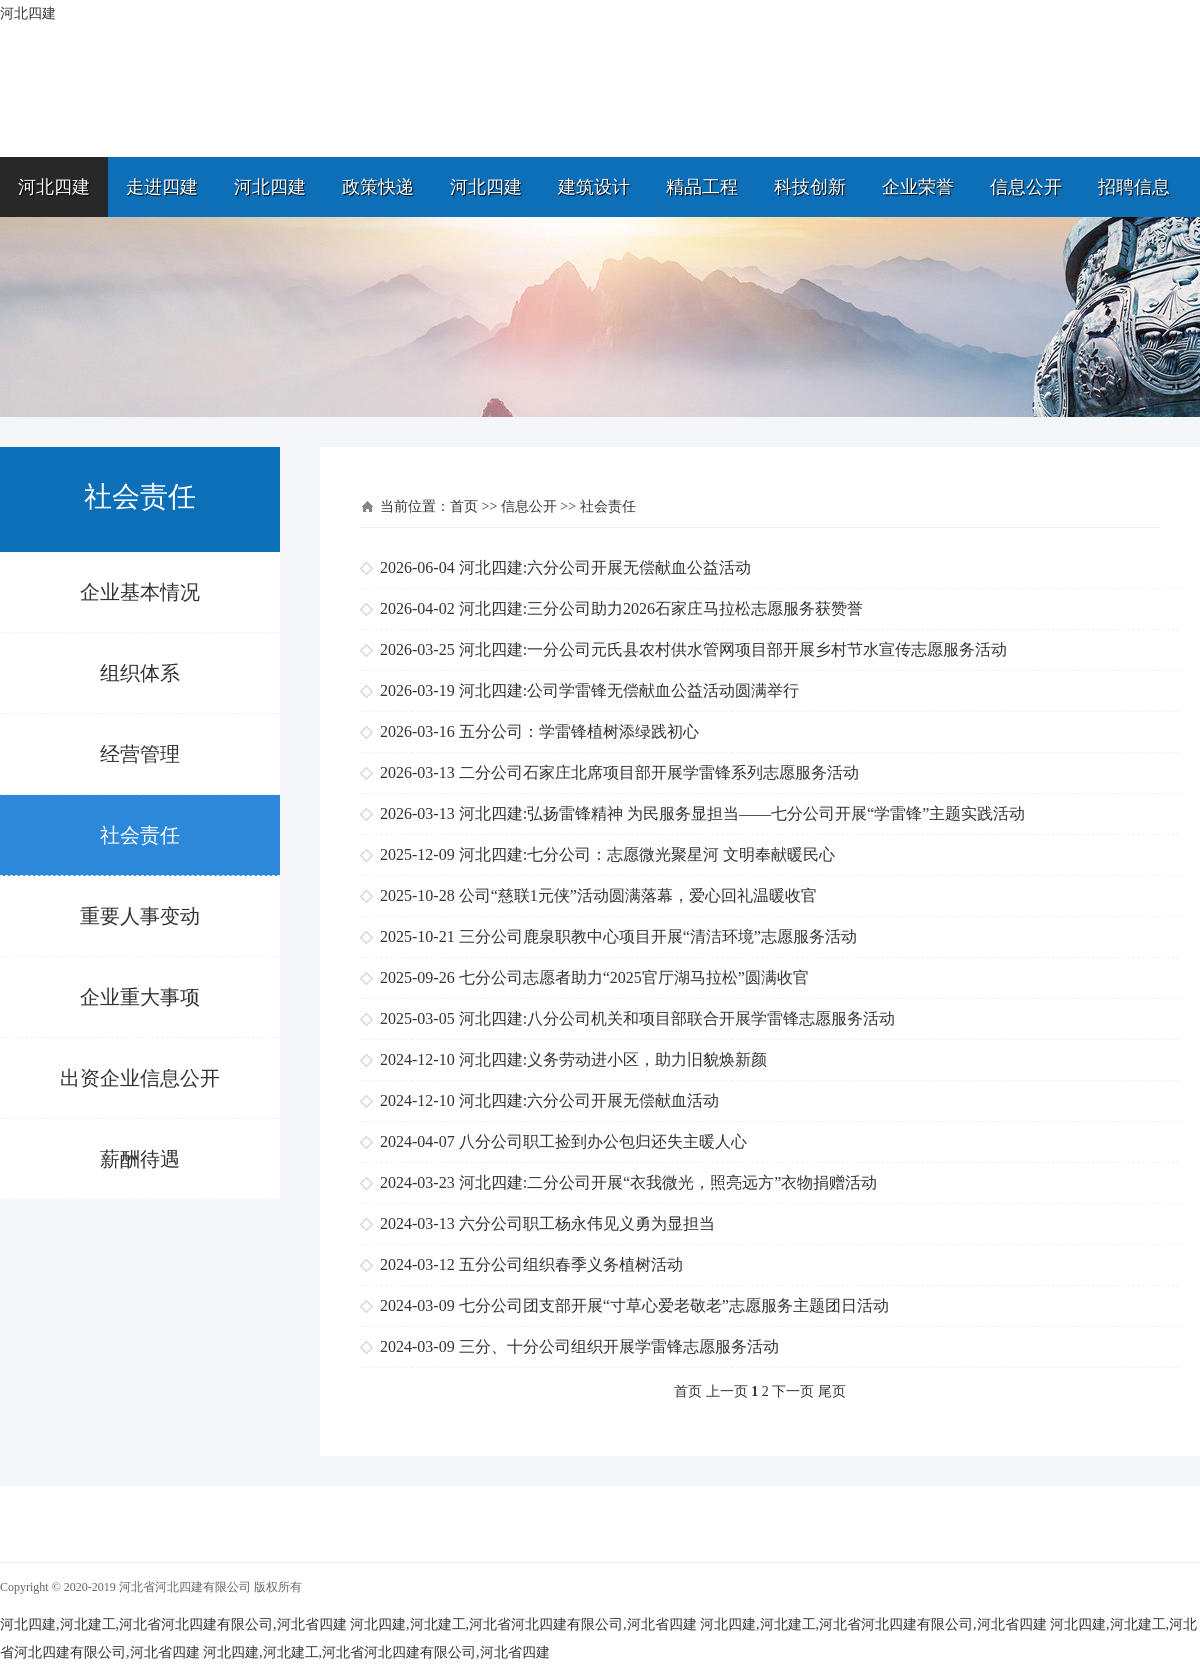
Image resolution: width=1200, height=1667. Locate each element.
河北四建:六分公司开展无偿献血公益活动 (605, 567)
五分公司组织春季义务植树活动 (571, 1264)
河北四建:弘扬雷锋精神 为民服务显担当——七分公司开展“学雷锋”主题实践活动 (742, 813)
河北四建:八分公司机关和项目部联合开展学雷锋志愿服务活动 (677, 1018)
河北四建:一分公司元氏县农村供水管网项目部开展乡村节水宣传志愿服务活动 (733, 649)
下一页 (793, 1391)
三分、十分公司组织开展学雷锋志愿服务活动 (619, 1346)
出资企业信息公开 (140, 1078)
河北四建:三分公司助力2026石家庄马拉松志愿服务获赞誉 (661, 608)
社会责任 (140, 835)
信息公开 (1026, 187)
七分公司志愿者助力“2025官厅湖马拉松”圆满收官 (634, 977)
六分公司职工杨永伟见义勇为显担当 (587, 1223)
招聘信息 (1134, 187)
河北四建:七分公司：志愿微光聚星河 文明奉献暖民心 (647, 854)
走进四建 (162, 187)
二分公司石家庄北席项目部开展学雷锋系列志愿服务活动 (659, 772)
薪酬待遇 (140, 1159)
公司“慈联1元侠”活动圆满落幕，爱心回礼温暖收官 (638, 895)
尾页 (832, 1391)
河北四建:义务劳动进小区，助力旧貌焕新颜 (613, 1059)
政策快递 (378, 187)
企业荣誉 (918, 187)
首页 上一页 (711, 1391)
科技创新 (810, 187)
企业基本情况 (140, 592)
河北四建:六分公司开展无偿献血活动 (589, 1100)
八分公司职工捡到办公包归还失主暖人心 (603, 1141)
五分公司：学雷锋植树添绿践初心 (579, 731)
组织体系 (140, 673)
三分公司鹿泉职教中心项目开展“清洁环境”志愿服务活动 (658, 936)
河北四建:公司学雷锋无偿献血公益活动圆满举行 (629, 690)
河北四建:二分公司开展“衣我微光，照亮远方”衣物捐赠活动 (668, 1182)
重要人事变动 (140, 916)
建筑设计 (594, 187)
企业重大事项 (140, 997)
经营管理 (140, 754)
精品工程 (702, 187)
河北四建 (54, 187)
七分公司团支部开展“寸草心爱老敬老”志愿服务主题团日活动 (674, 1305)
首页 (464, 506)
